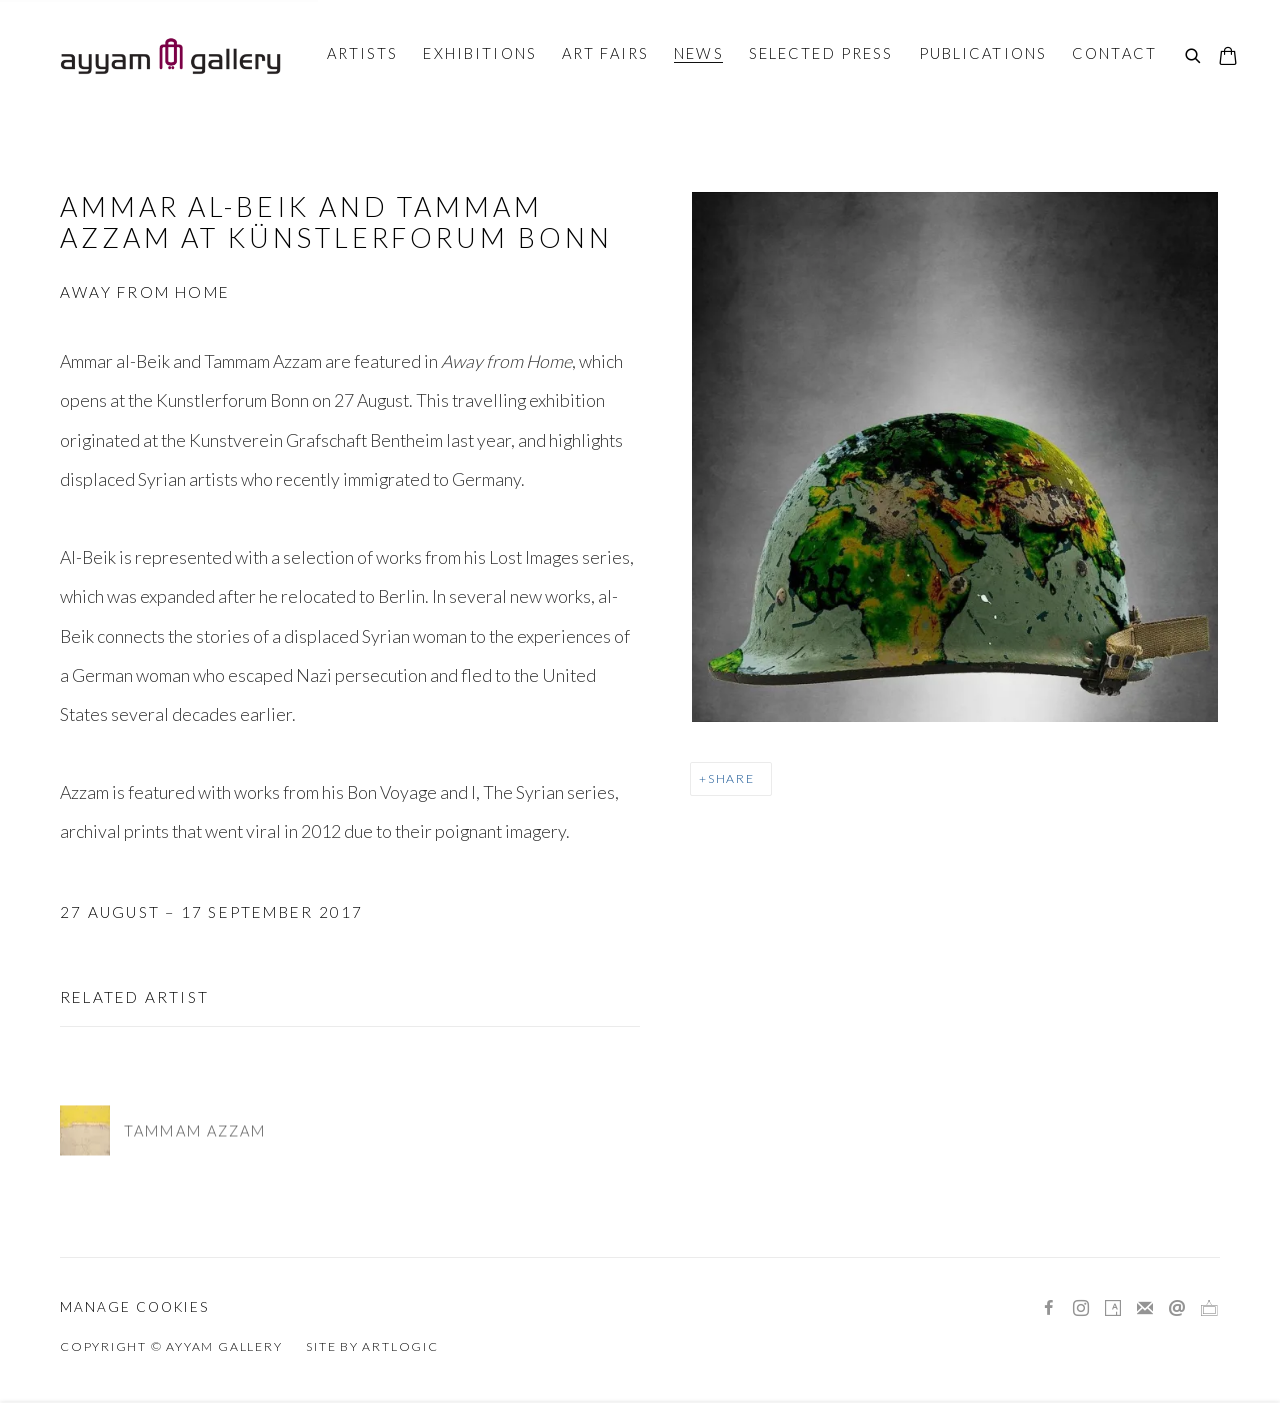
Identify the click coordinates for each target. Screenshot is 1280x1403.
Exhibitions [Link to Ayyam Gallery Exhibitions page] (479, 53)
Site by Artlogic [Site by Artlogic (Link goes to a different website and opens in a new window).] (372, 1346)
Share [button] (731, 778)
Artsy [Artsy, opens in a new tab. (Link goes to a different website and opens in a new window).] (1113, 1309)
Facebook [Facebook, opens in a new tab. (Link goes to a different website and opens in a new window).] (1049, 1309)
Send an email (1177, 1309)
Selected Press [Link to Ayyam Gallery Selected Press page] (821, 53)
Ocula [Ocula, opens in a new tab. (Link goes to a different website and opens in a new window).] (1209, 1309)
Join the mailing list (1145, 1309)
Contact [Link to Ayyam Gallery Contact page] (1114, 53)
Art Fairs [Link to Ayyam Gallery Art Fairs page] (605, 53)
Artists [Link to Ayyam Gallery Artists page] (363, 53)
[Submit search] (1194, 57)
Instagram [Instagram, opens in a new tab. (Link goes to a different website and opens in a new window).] (1081, 1309)
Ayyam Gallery (170, 56)
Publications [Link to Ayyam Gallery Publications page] (983, 53)
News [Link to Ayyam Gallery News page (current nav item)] (699, 53)
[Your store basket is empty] (1228, 58)
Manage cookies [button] (134, 1307)
